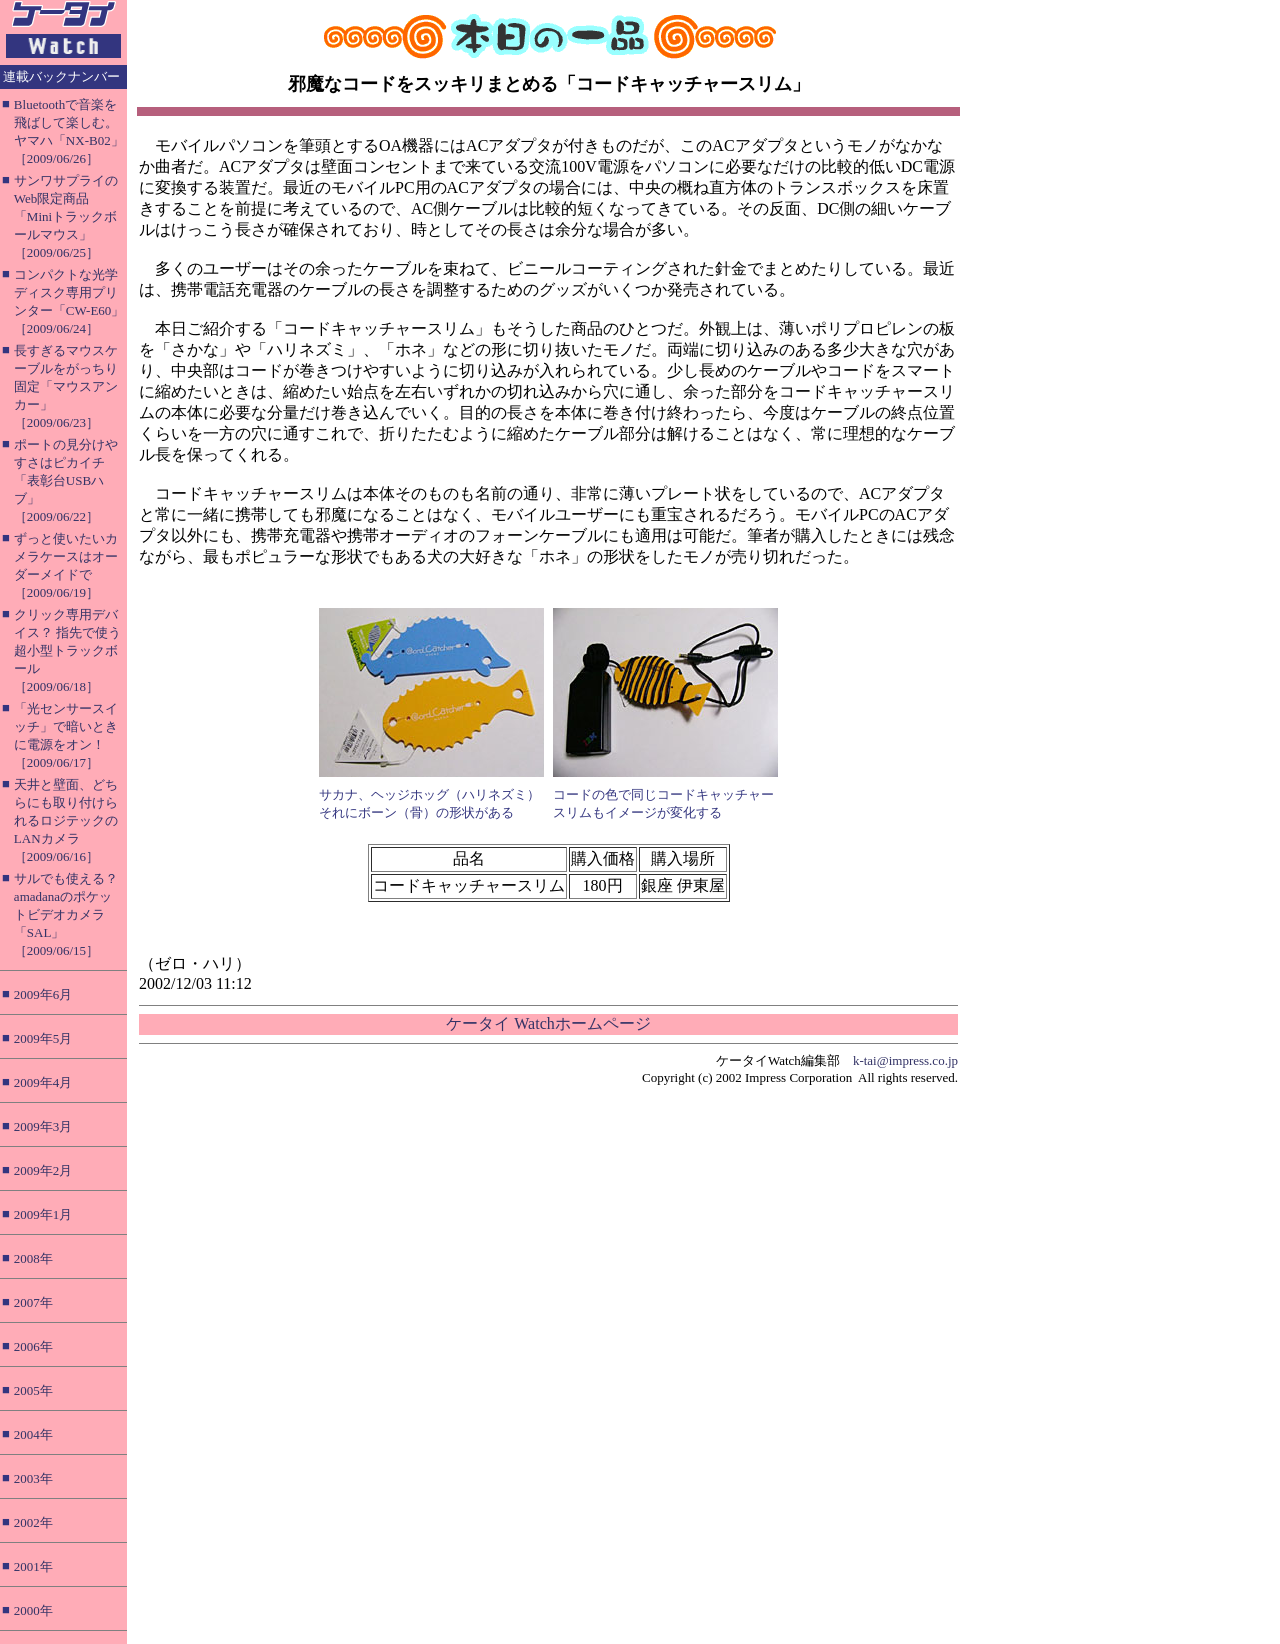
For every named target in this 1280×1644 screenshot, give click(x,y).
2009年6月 (43, 994)
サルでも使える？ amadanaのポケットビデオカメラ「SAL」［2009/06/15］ (66, 914)
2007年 (33, 1302)
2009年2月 (43, 1170)
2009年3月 (43, 1126)
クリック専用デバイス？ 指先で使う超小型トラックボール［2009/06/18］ (67, 650)
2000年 (33, 1610)
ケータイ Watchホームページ (548, 1023)
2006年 (33, 1346)
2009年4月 (43, 1082)
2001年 (33, 1566)
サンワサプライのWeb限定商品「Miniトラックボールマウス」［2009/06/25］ (66, 216)
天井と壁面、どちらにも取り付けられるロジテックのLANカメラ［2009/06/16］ (66, 820)
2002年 (33, 1522)
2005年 (33, 1390)
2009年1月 (43, 1214)
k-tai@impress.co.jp (905, 1060)
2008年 (33, 1258)
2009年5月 (43, 1038)
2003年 (33, 1478)
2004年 (33, 1434)
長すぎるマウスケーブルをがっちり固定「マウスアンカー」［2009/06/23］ (66, 386)
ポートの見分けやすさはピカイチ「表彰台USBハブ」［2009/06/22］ (66, 480)
